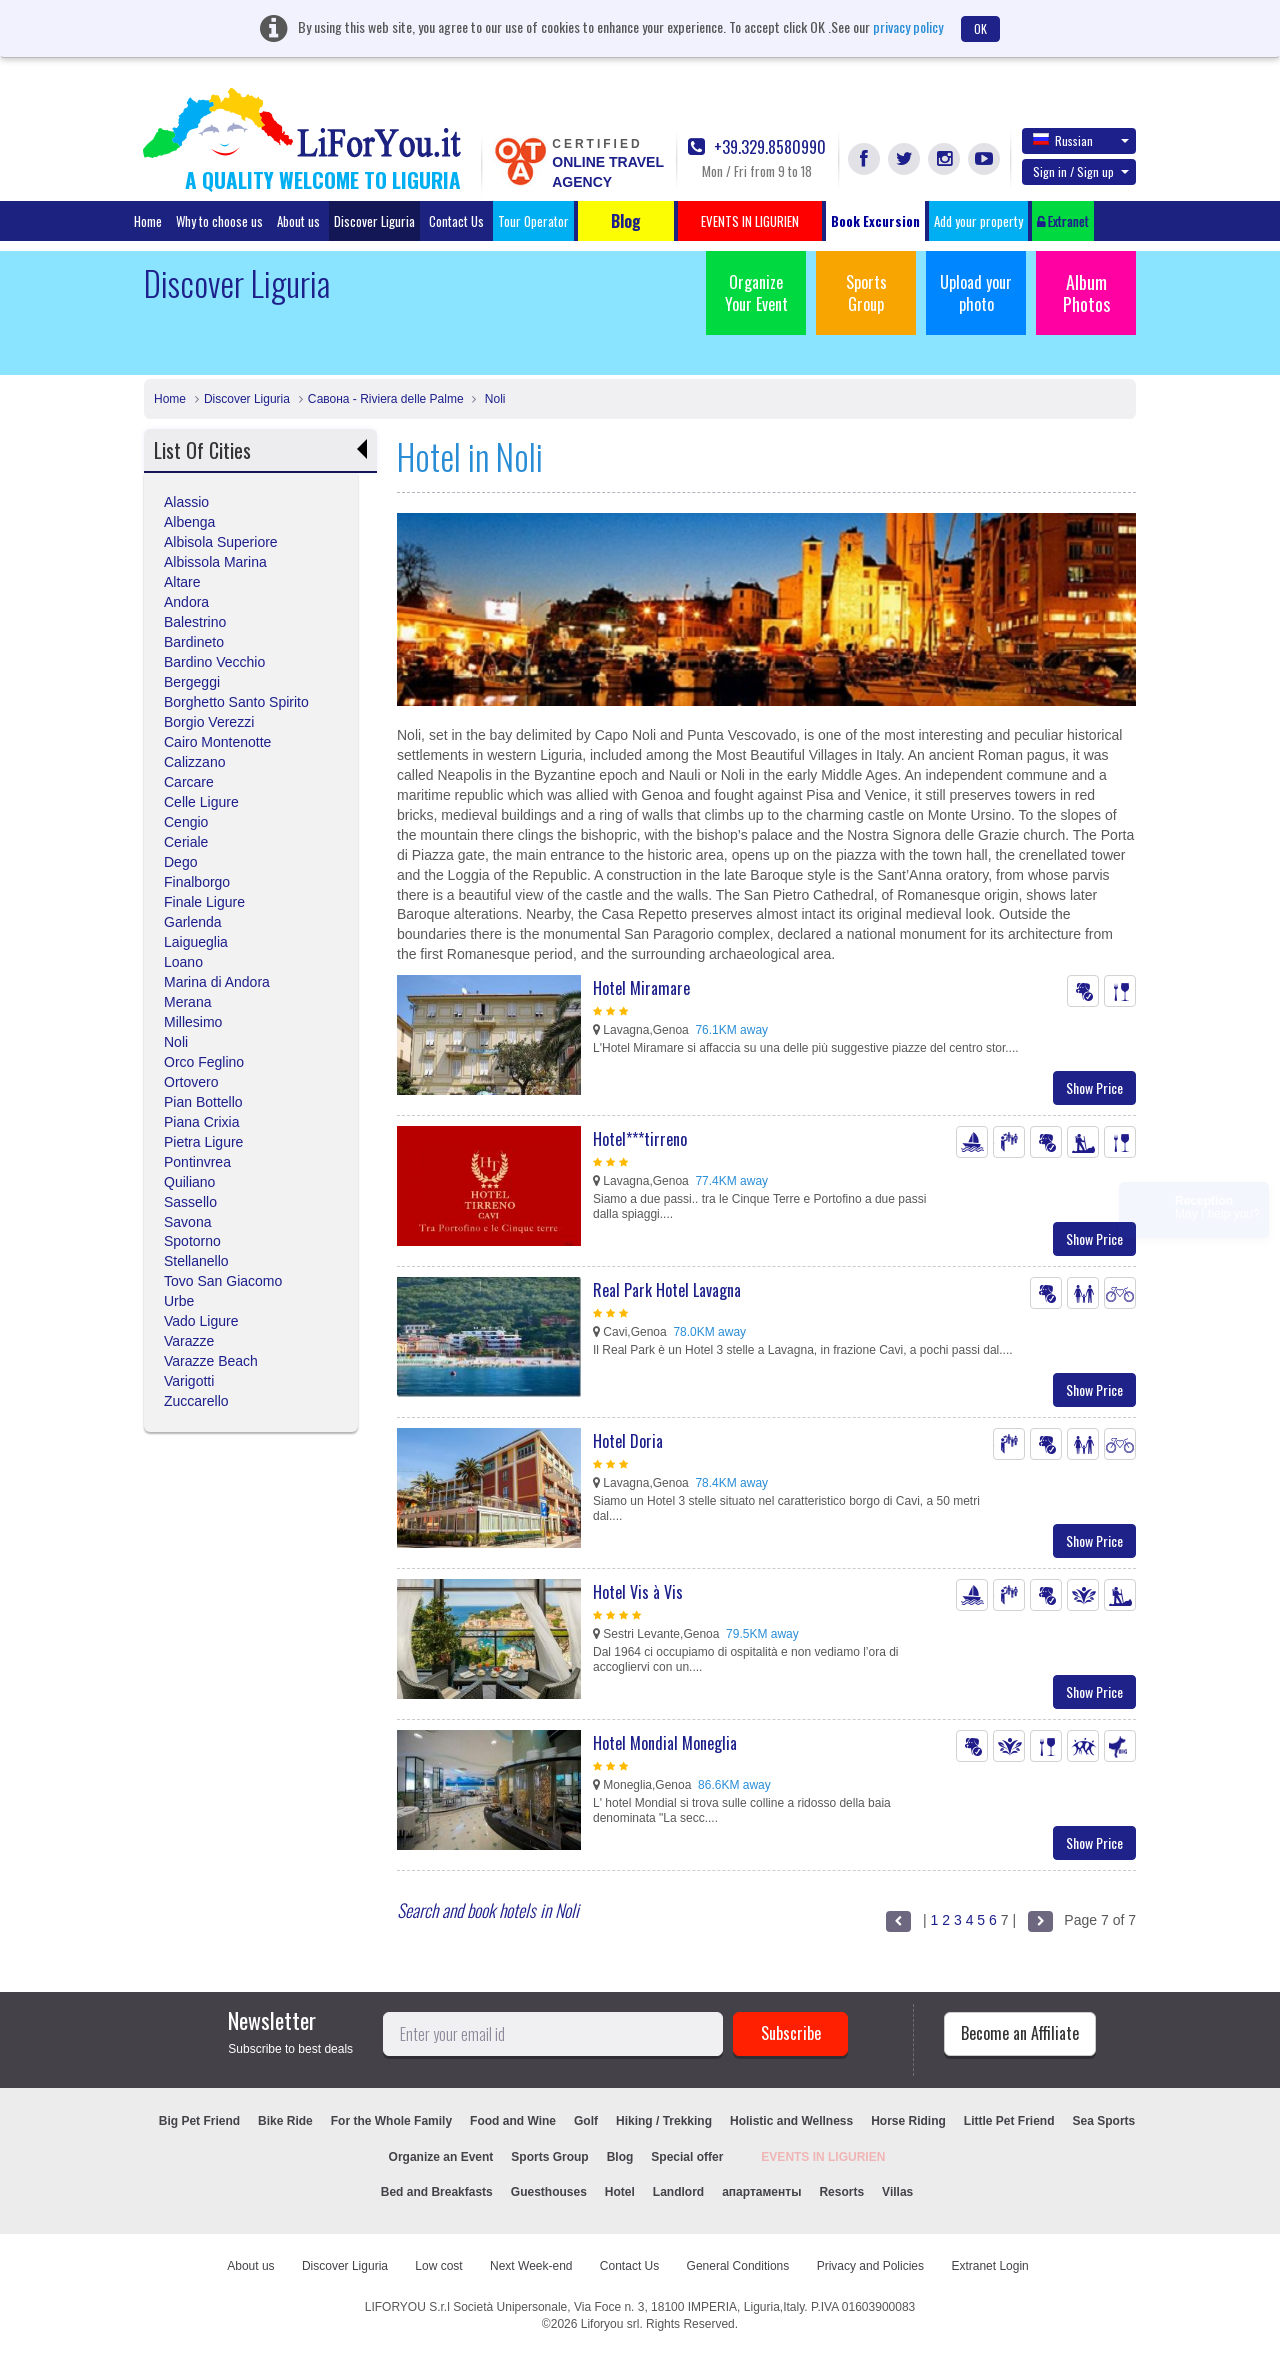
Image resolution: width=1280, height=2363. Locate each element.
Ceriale (186, 842)
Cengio (186, 822)
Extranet (1063, 221)
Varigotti (189, 1381)
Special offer (687, 2157)
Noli (493, 399)
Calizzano (194, 762)
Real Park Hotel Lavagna (667, 1290)
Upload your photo (976, 293)
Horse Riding (908, 2121)
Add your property (978, 221)
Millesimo (193, 1022)
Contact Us (456, 221)
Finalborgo (197, 882)
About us (298, 221)
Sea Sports (1104, 2121)
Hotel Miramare (641, 988)
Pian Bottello (203, 1102)
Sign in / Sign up (1081, 171)
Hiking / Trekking (664, 2121)
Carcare (189, 782)
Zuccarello (196, 1401)
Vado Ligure (201, 1321)
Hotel (620, 2192)
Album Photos (1086, 293)
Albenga (189, 522)
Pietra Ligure (203, 1142)
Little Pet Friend (1009, 2121)
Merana (187, 1002)
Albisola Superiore (221, 542)
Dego (180, 862)
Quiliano (189, 1182)
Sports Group (866, 293)
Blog (620, 2157)
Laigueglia (196, 942)
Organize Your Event (756, 293)
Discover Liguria (374, 221)
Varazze (189, 1341)
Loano (183, 962)
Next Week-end (531, 2266)
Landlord (678, 2192)
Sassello (190, 1202)
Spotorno (192, 1241)
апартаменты (761, 2192)
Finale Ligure (204, 902)
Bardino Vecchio (214, 662)
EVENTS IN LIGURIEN (823, 2157)
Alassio (186, 502)
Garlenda (193, 922)
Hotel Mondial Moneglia (665, 1743)
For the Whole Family (391, 2121)
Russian (1081, 140)
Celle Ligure (201, 802)
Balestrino (195, 622)
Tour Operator (533, 221)
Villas (897, 2192)
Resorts (841, 2192)
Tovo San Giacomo (223, 1281)
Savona (187, 1222)
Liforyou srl (610, 2324)
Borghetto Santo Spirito (236, 702)
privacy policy (908, 26)
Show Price (1094, 1087)
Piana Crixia (201, 1122)
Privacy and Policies (870, 2266)
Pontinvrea (197, 1162)
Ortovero (191, 1082)
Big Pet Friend (199, 2121)
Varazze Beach (211, 1361)
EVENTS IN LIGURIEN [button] (750, 221)
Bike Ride (285, 2121)
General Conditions (738, 2266)
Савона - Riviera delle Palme (386, 399)
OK (980, 28)
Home (148, 221)
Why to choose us (219, 221)
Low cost (438, 2266)
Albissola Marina (215, 562)
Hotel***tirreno (640, 1139)
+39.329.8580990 (757, 147)
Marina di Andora (217, 982)
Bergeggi (192, 682)
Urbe (179, 1301)
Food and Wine (513, 2121)
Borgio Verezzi (209, 722)
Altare (182, 582)
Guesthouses (549, 2192)
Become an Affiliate (1020, 2033)
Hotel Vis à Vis (638, 1592)
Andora (186, 602)
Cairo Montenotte (217, 742)
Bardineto (194, 642)
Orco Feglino (204, 1062)
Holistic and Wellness (791, 2121)
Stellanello (196, 1261)
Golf (586, 2121)
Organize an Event (441, 2157)
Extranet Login (989, 2266)
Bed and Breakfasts (437, 2192)
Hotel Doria (628, 1441)
